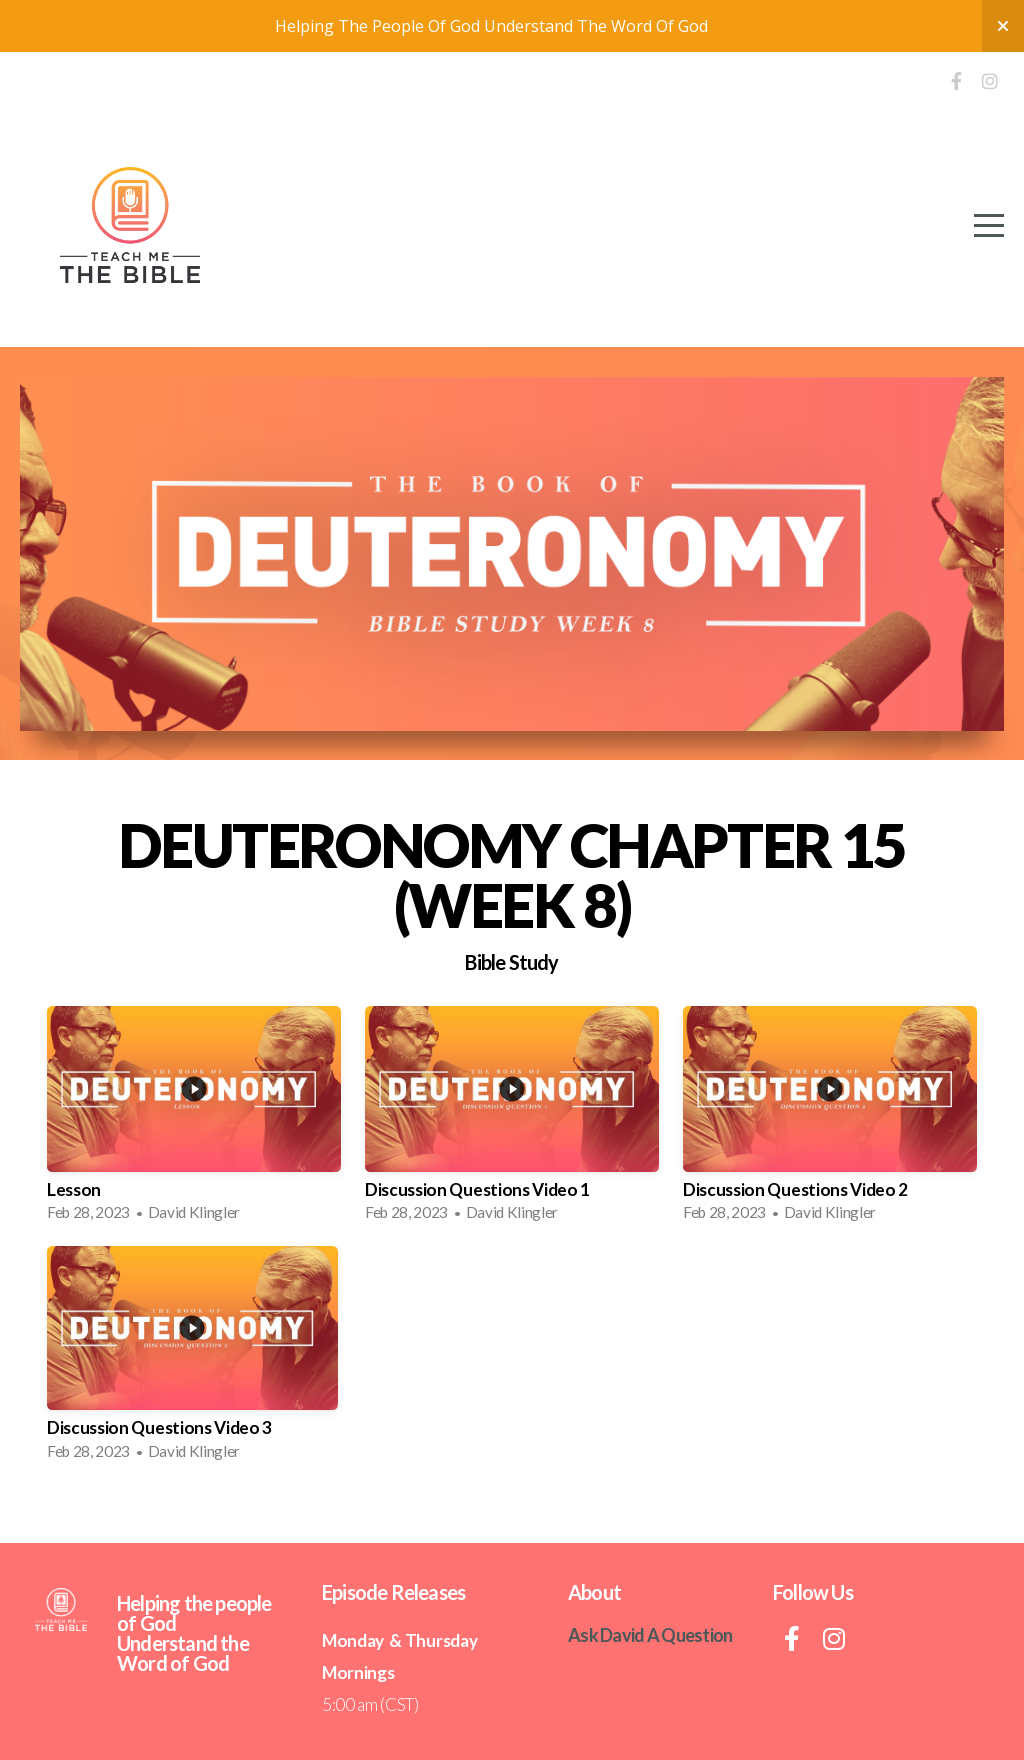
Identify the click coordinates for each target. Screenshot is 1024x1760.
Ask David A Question (650, 1635)
